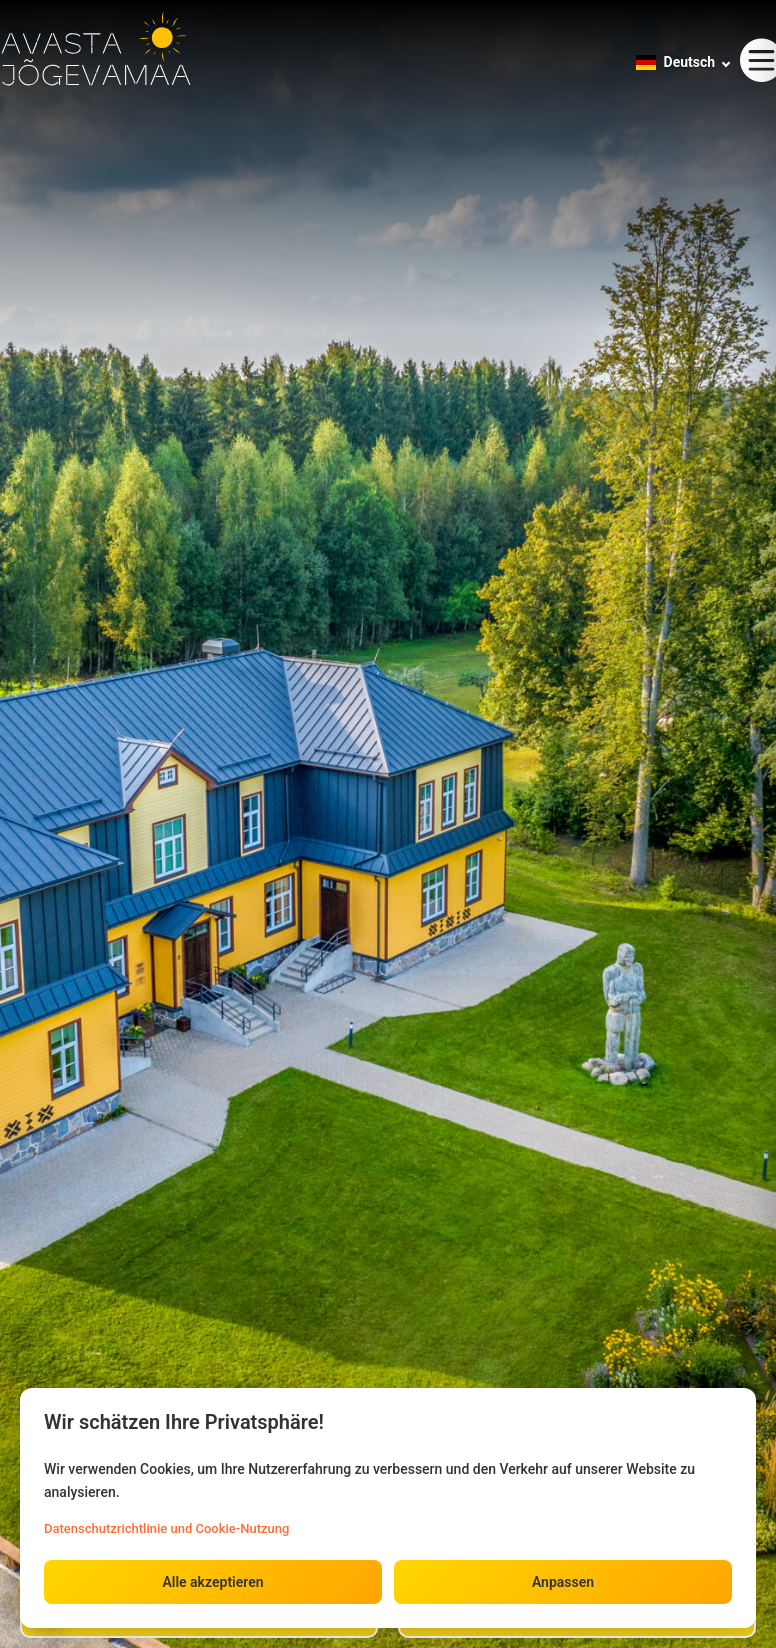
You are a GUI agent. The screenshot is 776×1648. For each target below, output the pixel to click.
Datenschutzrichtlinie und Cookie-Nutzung (166, 1528)
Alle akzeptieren (212, 1582)
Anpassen (563, 1582)
